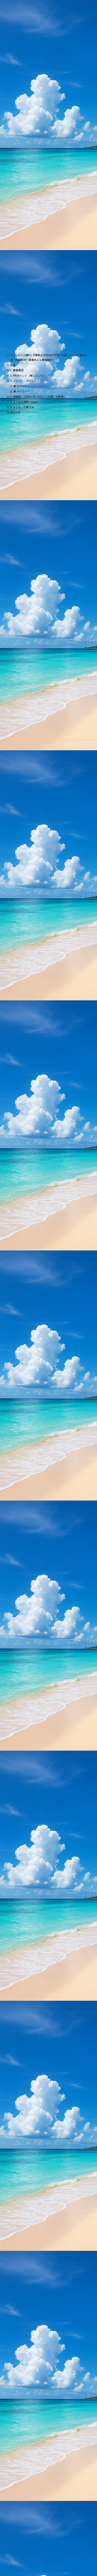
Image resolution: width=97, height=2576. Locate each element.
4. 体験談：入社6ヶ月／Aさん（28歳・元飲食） (38, 396)
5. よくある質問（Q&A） (25, 402)
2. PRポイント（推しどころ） (27, 375)
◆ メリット (20, 386)
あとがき (15, 412)
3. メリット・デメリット (24, 380)
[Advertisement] (48, 23)
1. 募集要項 (16, 370)
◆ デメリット (21, 391)
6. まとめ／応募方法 (22, 407)
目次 (12, 365)
